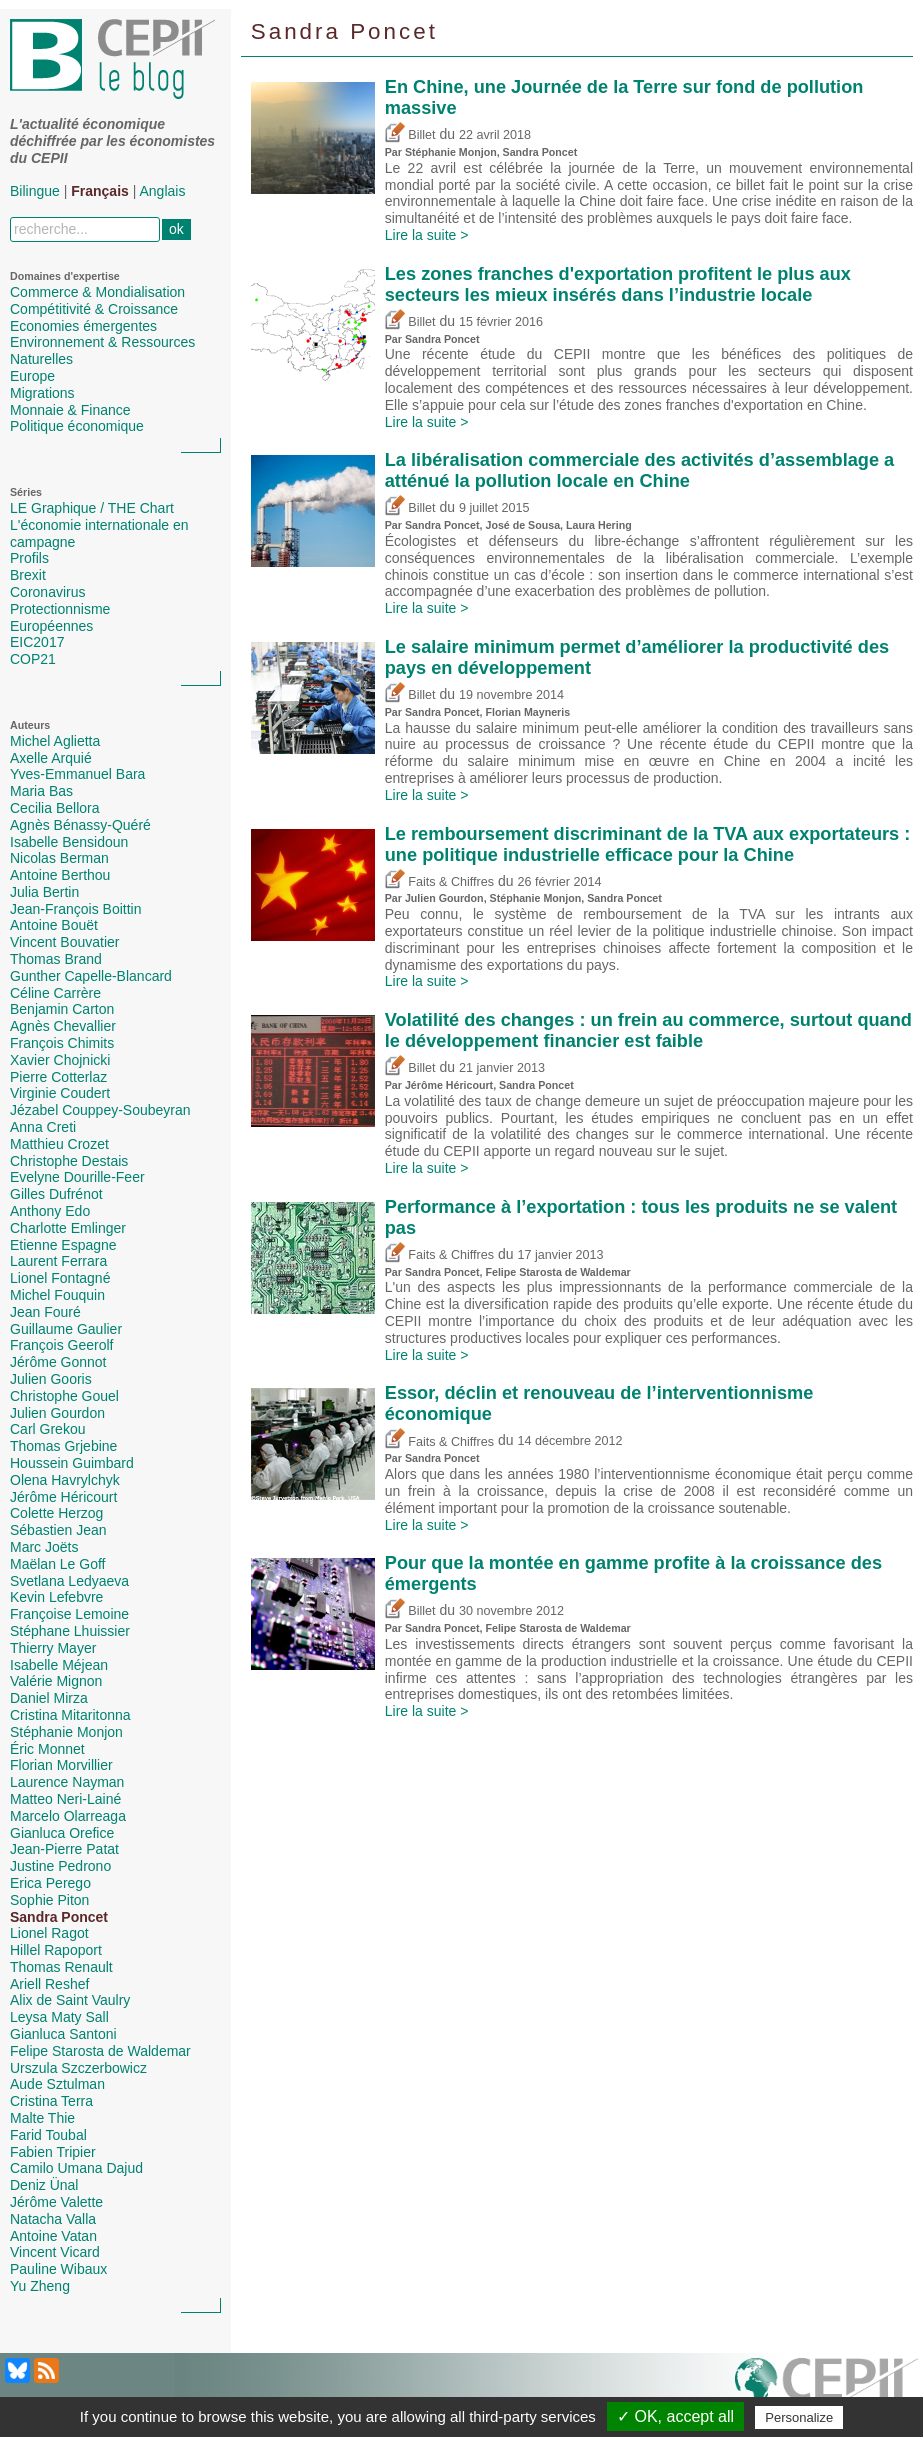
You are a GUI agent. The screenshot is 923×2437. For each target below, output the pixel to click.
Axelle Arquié (51, 758)
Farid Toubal (48, 2135)
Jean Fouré (45, 1312)
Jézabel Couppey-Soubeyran (100, 1110)
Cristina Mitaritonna (70, 1715)
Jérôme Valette (56, 2202)
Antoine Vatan (53, 2236)
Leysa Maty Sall (59, 2017)
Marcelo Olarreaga (68, 1816)
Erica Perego (50, 1883)
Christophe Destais (69, 1161)
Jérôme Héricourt (63, 1497)
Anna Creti (43, 1127)
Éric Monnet (47, 1749)
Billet (410, 135)
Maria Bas (41, 791)
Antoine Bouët (54, 925)
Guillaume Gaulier (66, 1329)
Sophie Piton (49, 1900)
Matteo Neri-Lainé (65, 1799)
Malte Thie (42, 2118)
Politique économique (77, 426)
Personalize (799, 2417)
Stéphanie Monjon (66, 1732)
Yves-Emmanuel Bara (77, 774)
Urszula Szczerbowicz (78, 2068)
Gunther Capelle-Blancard (91, 976)
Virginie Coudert (60, 1093)
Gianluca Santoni (63, 2034)
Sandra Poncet (59, 1917)
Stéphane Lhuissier (70, 1631)
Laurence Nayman (67, 1782)
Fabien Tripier (53, 2152)
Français (100, 191)
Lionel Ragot (49, 1933)
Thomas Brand (56, 959)
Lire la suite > (427, 235)
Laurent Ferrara (58, 1261)
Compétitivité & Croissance (94, 309)
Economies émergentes (83, 326)
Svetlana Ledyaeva (69, 1581)
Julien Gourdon (57, 1413)
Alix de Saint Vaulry (70, 2000)
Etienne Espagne (63, 1245)
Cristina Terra (51, 2101)
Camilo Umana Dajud (76, 2168)
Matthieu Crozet (59, 1144)
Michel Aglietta (55, 741)
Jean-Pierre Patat (64, 1849)
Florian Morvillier (61, 1765)
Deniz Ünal (44, 2185)
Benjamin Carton (62, 1009)
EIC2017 (37, 642)
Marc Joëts (44, 1547)
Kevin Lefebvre (56, 1597)
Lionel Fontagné (60, 1278)
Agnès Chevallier (63, 1026)
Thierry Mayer (53, 1648)
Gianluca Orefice (62, 1833)
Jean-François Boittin (76, 909)
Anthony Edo (50, 1211)
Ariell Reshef (49, 1984)
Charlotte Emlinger (68, 1228)
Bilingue (35, 191)
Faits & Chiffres (439, 882)
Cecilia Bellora (54, 808)
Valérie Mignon (56, 1681)
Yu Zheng (40, 2286)
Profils (29, 558)
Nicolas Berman (59, 858)
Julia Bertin (44, 892)
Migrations (42, 393)
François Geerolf (61, 1345)
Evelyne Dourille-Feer (77, 1177)
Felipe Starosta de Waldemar (100, 2051)
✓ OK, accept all (675, 2416)
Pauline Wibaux (58, 2269)
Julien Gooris (51, 1379)
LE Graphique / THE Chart (92, 508)
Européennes (51, 626)
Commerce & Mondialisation (97, 292)
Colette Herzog (56, 1513)
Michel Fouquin (57, 1295)
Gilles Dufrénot (56, 1194)
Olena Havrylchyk (65, 1480)
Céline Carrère (55, 993)
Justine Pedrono (60, 1866)
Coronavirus (47, 592)
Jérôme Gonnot (58, 1362)
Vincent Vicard (55, 2252)
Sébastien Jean (58, 1530)
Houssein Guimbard (72, 1463)
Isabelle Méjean (59, 1665)
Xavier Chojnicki (60, 1060)
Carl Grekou (47, 1429)
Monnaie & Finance (70, 410)
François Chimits (62, 1043)
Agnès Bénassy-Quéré (80, 825)
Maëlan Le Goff (57, 1564)
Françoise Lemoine (69, 1614)
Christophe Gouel (64, 1396)
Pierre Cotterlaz (58, 1077)
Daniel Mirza (49, 1698)
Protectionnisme (60, 609)
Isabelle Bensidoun (69, 842)
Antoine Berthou (60, 875)
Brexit (28, 575)
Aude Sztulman (57, 2084)
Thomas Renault (61, 1967)
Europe (32, 376)
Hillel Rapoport (56, 1950)
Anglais (163, 191)
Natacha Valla (53, 2219)
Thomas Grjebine (63, 1446)
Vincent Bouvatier (64, 942)
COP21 (33, 659)
